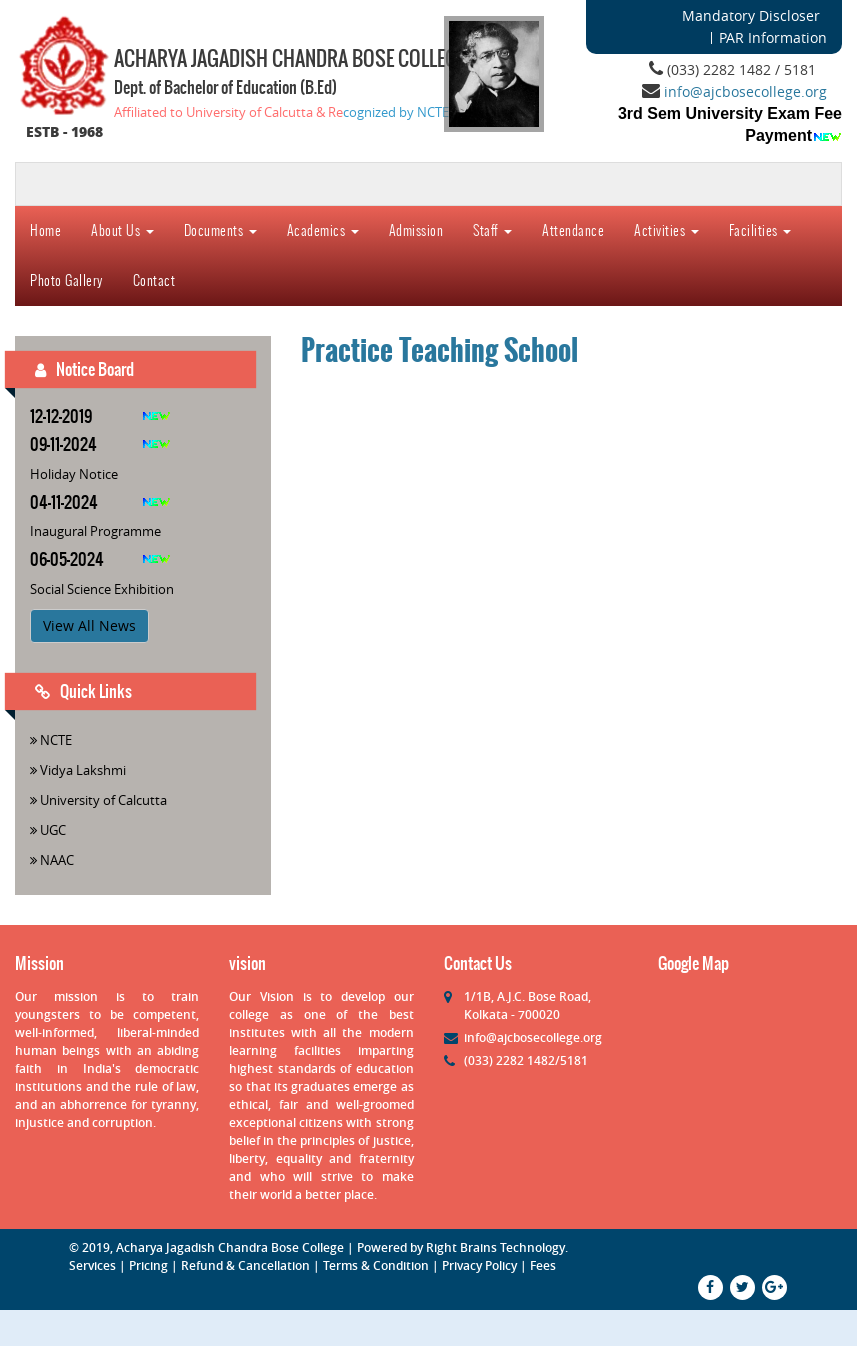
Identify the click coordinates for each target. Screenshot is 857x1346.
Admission (416, 230)
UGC (53, 830)
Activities (666, 230)
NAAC (57, 860)
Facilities (760, 230)
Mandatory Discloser (751, 15)
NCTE (56, 740)
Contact (154, 280)
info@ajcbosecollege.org (745, 91)
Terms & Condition (376, 1265)
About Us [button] (122, 230)
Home (45, 230)
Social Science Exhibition (102, 589)
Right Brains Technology (495, 1247)
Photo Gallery (66, 280)
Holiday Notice (74, 474)
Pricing (148, 1265)
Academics (323, 230)
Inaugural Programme (95, 531)
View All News (89, 625)
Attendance (573, 230)
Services (92, 1265)
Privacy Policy (479, 1265)
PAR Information (773, 37)
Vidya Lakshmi (83, 770)
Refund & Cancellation (245, 1265)
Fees (543, 1265)
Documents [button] (220, 230)
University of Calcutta (103, 800)
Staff (492, 230)
